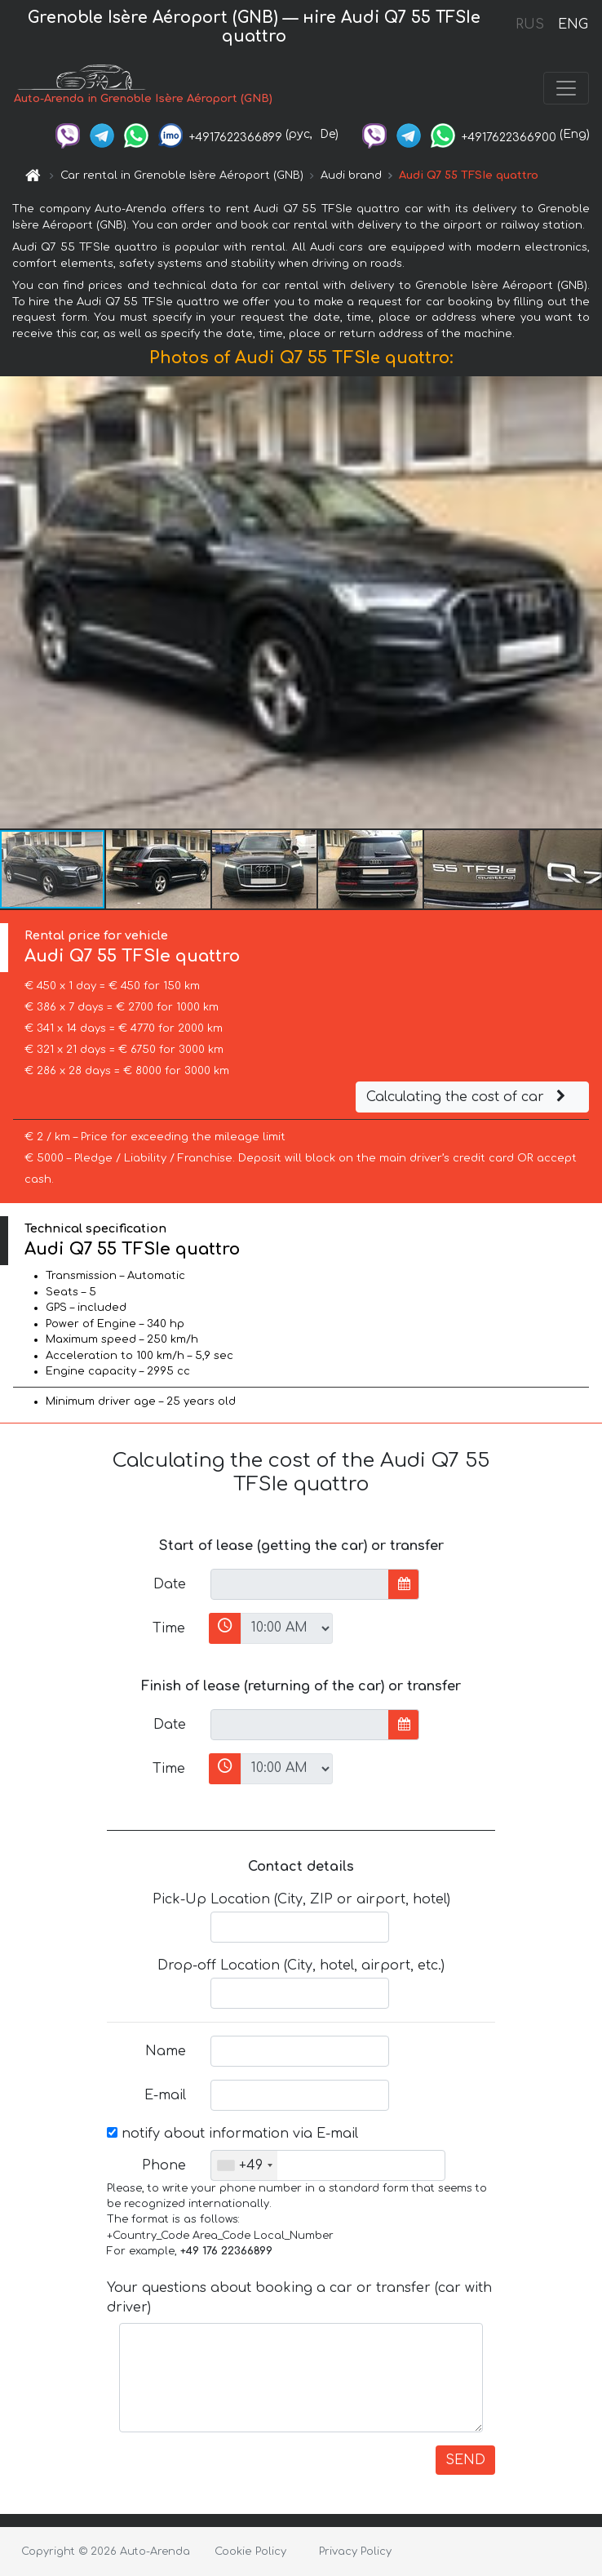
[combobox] (244, 2165)
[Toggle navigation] (566, 88)
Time (169, 1628)
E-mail (165, 2095)
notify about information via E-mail (232, 2133)
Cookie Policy (250, 2551)
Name (165, 2051)
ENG (572, 24)
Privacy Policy (355, 2551)
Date (169, 1584)
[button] (587, 602)
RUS (530, 24)
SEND (465, 2460)
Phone (164, 2165)
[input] (299, 1584)
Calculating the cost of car (468, 1097)
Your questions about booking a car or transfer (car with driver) (299, 2298)
